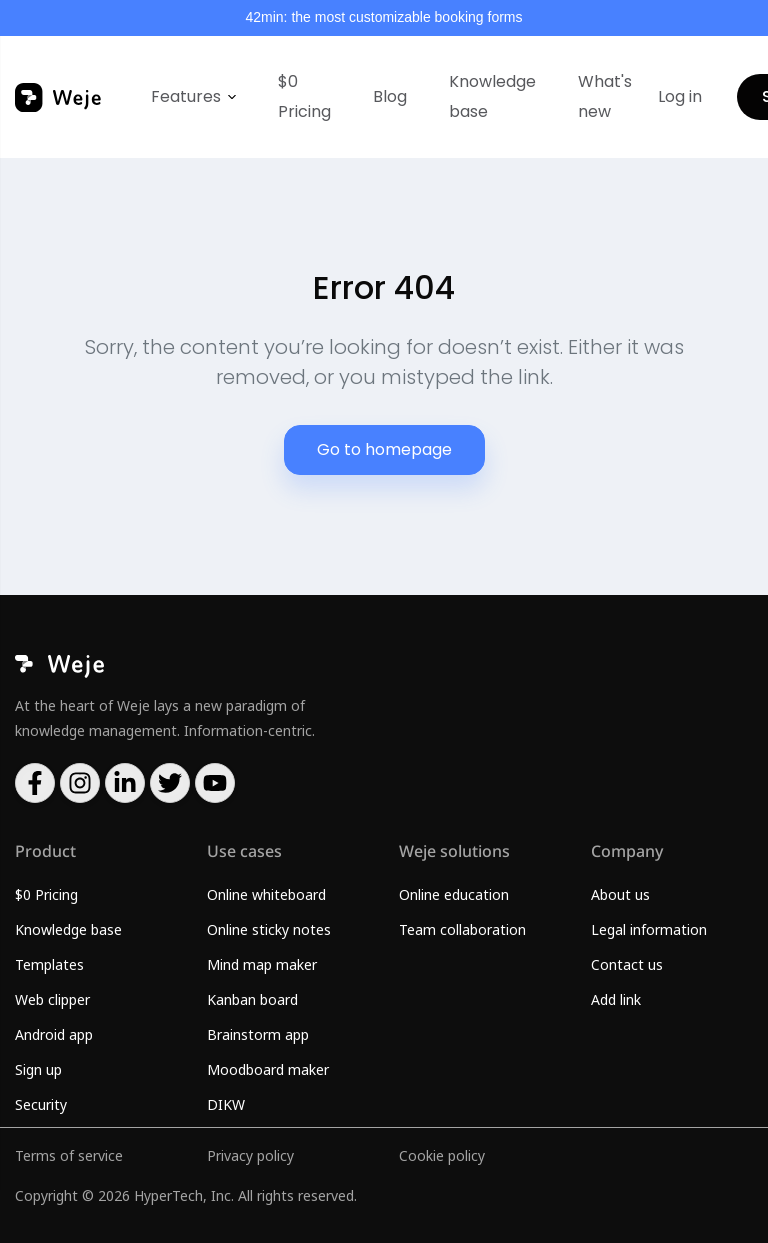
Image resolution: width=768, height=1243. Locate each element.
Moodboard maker (268, 1069)
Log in (680, 96)
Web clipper (52, 999)
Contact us (627, 964)
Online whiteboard (266, 894)
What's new (605, 96)
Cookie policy (442, 1155)
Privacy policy (250, 1155)
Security (41, 1104)
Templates (49, 964)
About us (620, 894)
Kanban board (252, 999)
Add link (616, 999)
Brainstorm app (258, 1034)
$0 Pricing (304, 96)
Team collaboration (462, 929)
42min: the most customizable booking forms (383, 17)
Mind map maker (262, 964)
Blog (390, 96)
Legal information (649, 929)
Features (186, 96)
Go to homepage (384, 449)
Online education (454, 894)
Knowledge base (492, 96)
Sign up (38, 1069)
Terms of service (69, 1155)
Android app (54, 1034)
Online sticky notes (269, 929)
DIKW (226, 1104)
